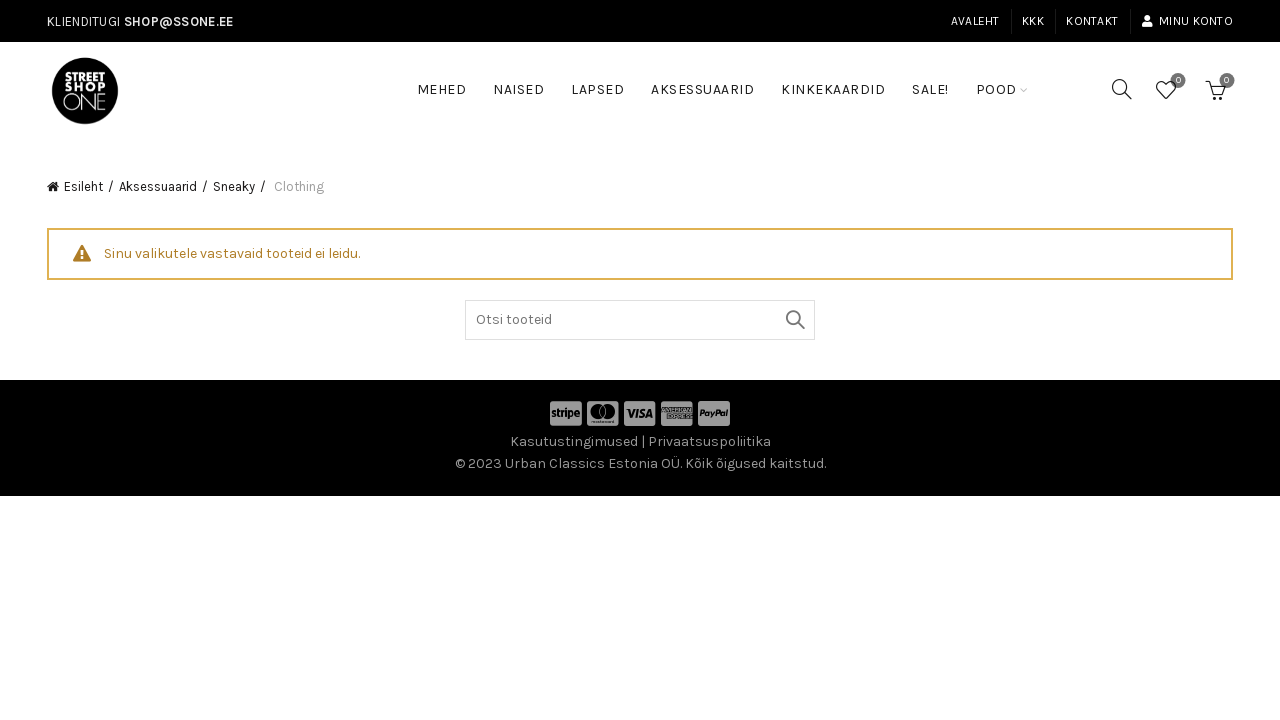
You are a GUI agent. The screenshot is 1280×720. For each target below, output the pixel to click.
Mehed (442, 89)
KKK (1033, 21)
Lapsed (597, 89)
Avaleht (975, 21)
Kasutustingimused (574, 441)
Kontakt (1092, 21)
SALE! (937, 80)
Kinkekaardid (833, 89)
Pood (996, 89)
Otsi (795, 320)
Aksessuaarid (702, 89)
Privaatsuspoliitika (709, 441)
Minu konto (1187, 21)
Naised (518, 89)
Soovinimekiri (1176, 81)
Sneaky (234, 186)
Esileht (83, 186)
